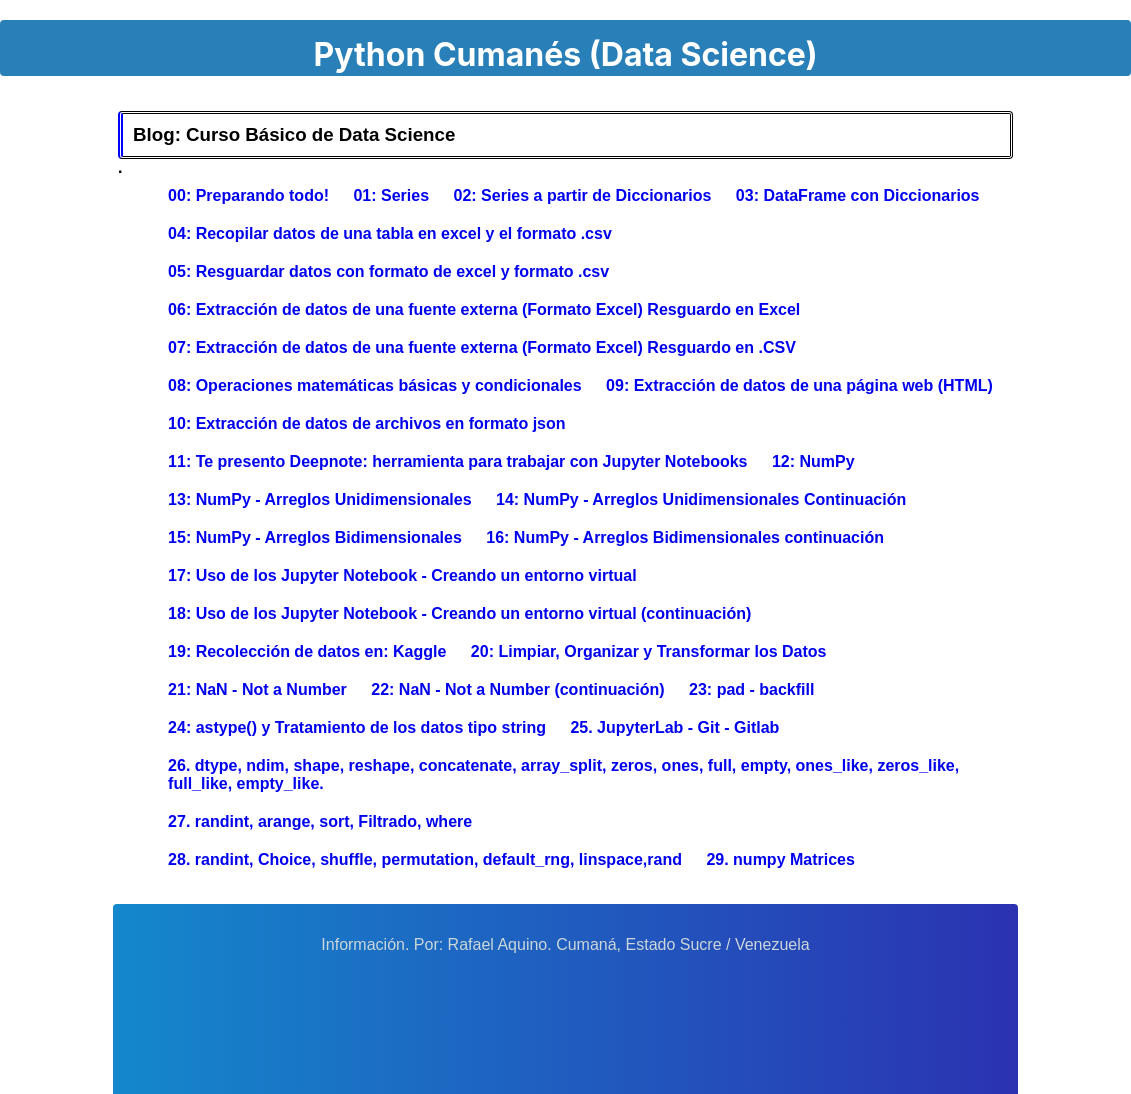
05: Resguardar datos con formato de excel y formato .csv (388, 271)
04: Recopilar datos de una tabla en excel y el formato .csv (390, 233)
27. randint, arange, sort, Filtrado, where (320, 821)
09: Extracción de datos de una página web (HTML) (799, 385)
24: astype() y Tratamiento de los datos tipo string (357, 727)
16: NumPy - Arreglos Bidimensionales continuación (685, 537)
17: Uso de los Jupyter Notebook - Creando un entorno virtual (402, 575)
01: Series (391, 195)
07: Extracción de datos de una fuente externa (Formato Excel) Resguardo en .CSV (482, 347)
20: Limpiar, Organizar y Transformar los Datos (649, 651)
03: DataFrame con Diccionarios (858, 195)
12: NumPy (813, 461)
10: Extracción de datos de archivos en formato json (366, 423)
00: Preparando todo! (248, 195)
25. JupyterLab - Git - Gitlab (674, 727)
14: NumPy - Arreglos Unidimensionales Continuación (701, 499)
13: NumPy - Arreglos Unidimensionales (319, 499)
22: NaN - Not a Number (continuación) (517, 689)
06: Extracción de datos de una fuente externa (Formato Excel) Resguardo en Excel (484, 309)
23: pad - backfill (751, 689)
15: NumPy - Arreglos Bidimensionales (315, 537)
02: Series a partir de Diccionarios (583, 195)
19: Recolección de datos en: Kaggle (307, 651)
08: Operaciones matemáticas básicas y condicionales (375, 385)
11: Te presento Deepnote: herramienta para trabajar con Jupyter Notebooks (457, 461)
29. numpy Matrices (780, 859)
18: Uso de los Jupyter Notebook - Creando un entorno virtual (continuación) (459, 613)
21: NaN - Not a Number (257, 689)
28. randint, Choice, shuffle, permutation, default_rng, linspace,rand (425, 859)
